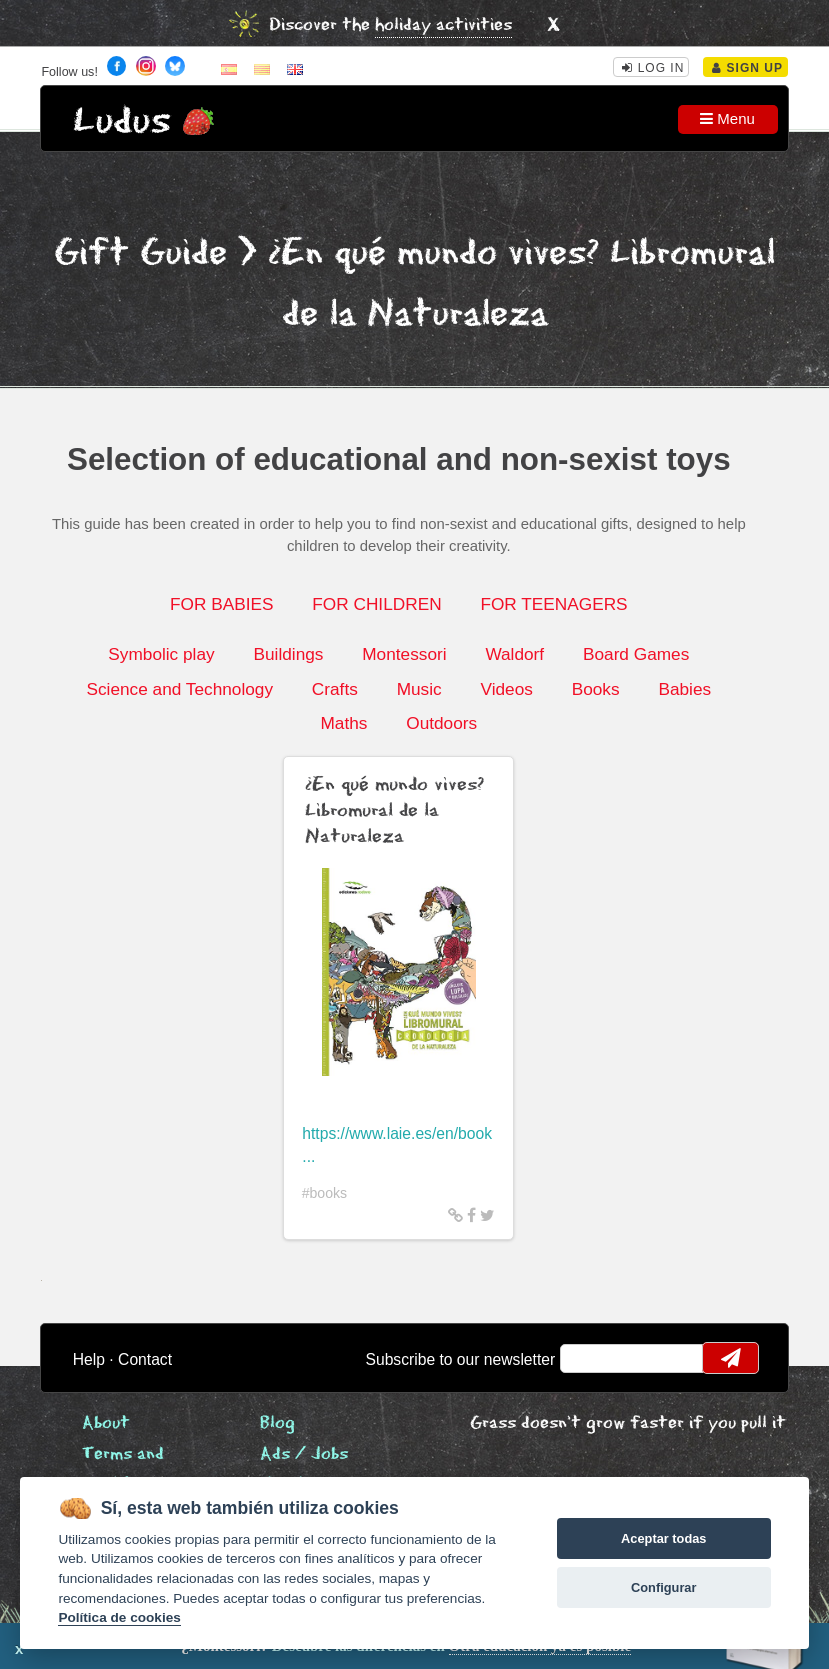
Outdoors (441, 723)
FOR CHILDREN (376, 604)
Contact (145, 1359)
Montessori (404, 654)
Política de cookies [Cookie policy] (119, 1617)
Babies (684, 689)
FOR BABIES (221, 604)
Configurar (663, 1587)
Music (419, 689)
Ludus (122, 121)
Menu (727, 118)
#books (325, 1193)
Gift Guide (140, 253)
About (106, 1423)
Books (596, 689)
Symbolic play (161, 654)
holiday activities (443, 25)
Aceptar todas (663, 1538)
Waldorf (514, 654)
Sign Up (747, 68)
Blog (277, 1423)
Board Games (636, 654)
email (587, 1358)
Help (89, 1359)
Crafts (335, 689)
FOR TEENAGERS (553, 604)
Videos (506, 689)
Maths (343, 723)
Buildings (288, 654)
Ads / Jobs (304, 1454)
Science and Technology (179, 689)
